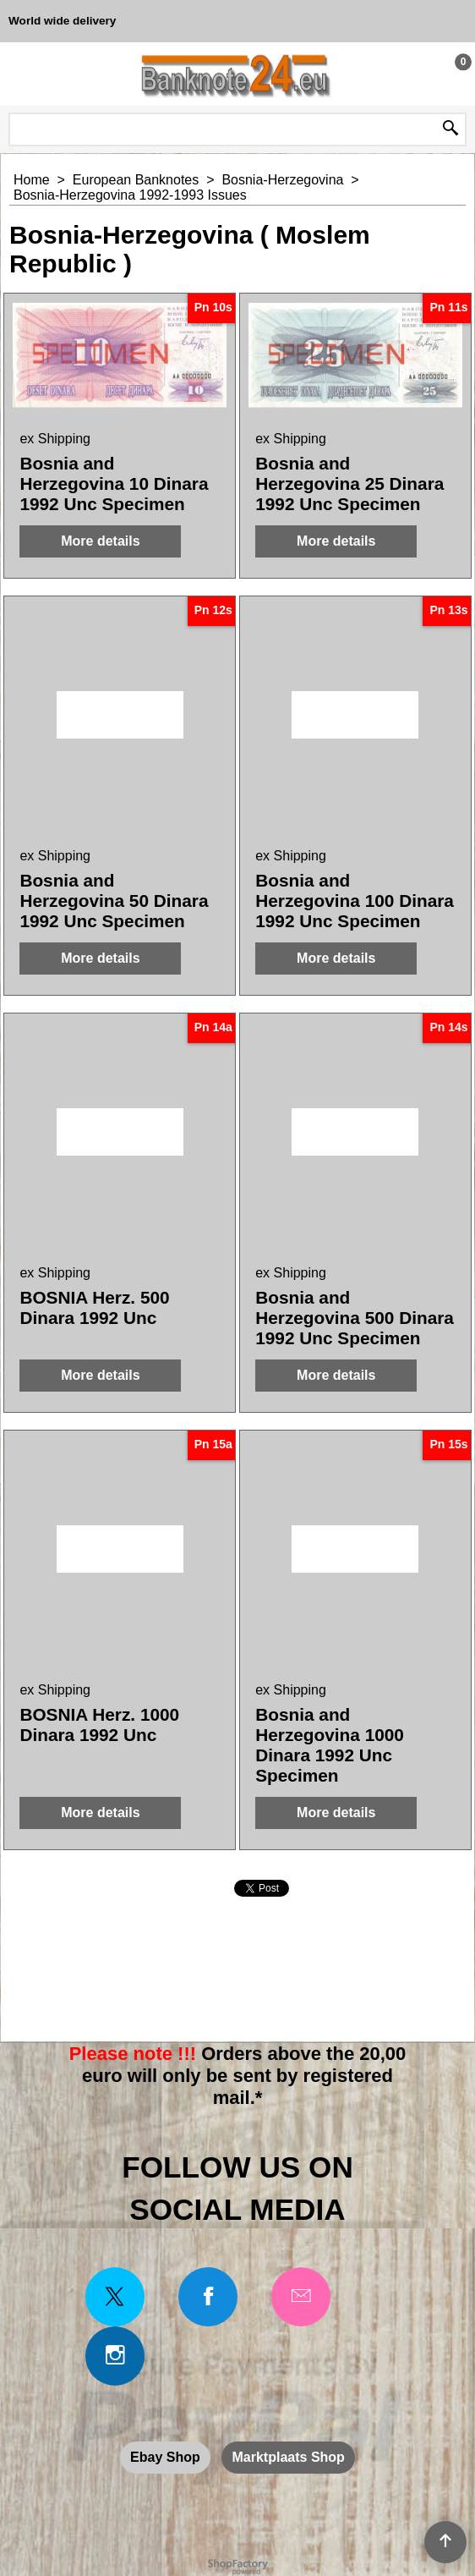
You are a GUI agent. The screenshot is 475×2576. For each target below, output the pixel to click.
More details (100, 541)
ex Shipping (54, 438)
